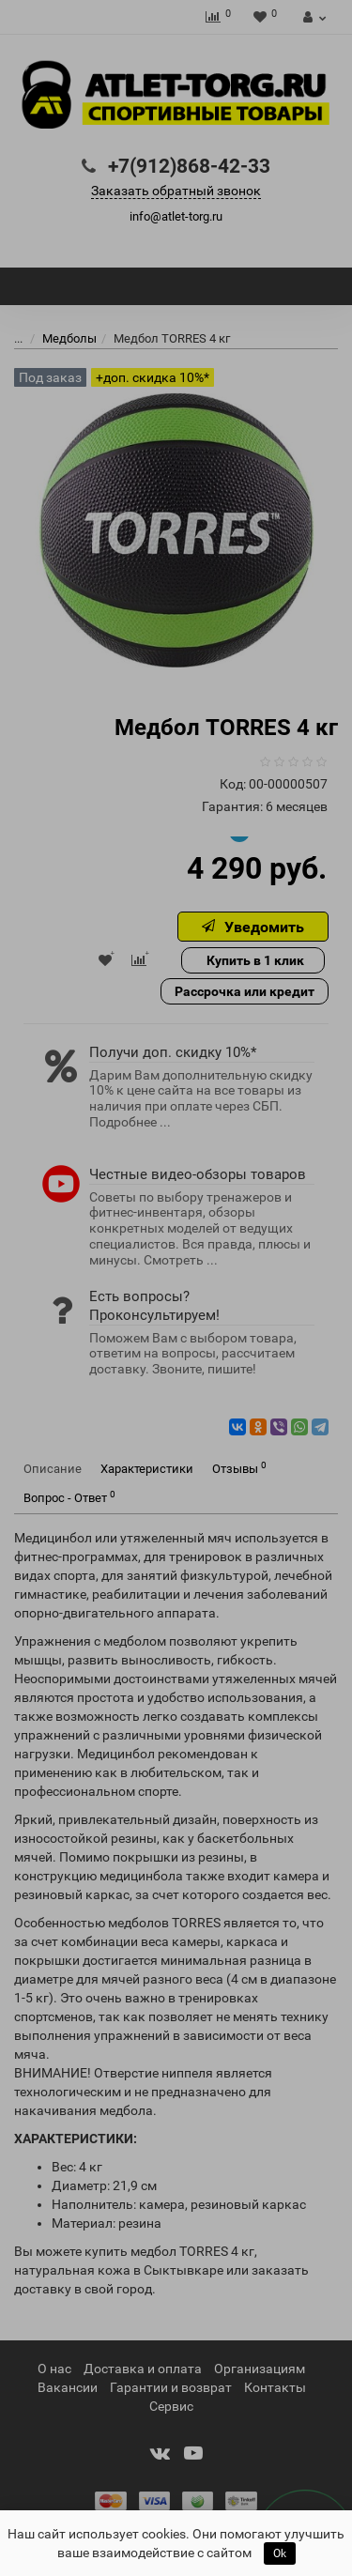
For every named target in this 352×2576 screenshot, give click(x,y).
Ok (279, 2553)
